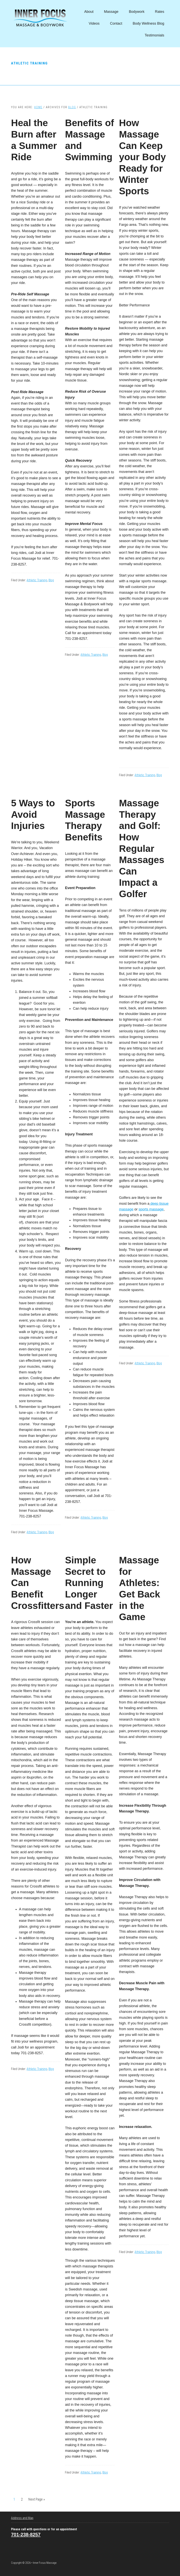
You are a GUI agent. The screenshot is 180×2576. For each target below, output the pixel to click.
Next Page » (36, 2500)
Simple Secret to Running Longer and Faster (89, 1583)
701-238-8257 (25, 2534)
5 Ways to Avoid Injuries (33, 814)
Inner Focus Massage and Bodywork (40, 18)
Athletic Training (37, 580)
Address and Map (22, 2518)
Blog (51, 580)
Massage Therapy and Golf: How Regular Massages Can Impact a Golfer (141, 848)
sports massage (151, 1209)
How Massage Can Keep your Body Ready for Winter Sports (142, 157)
